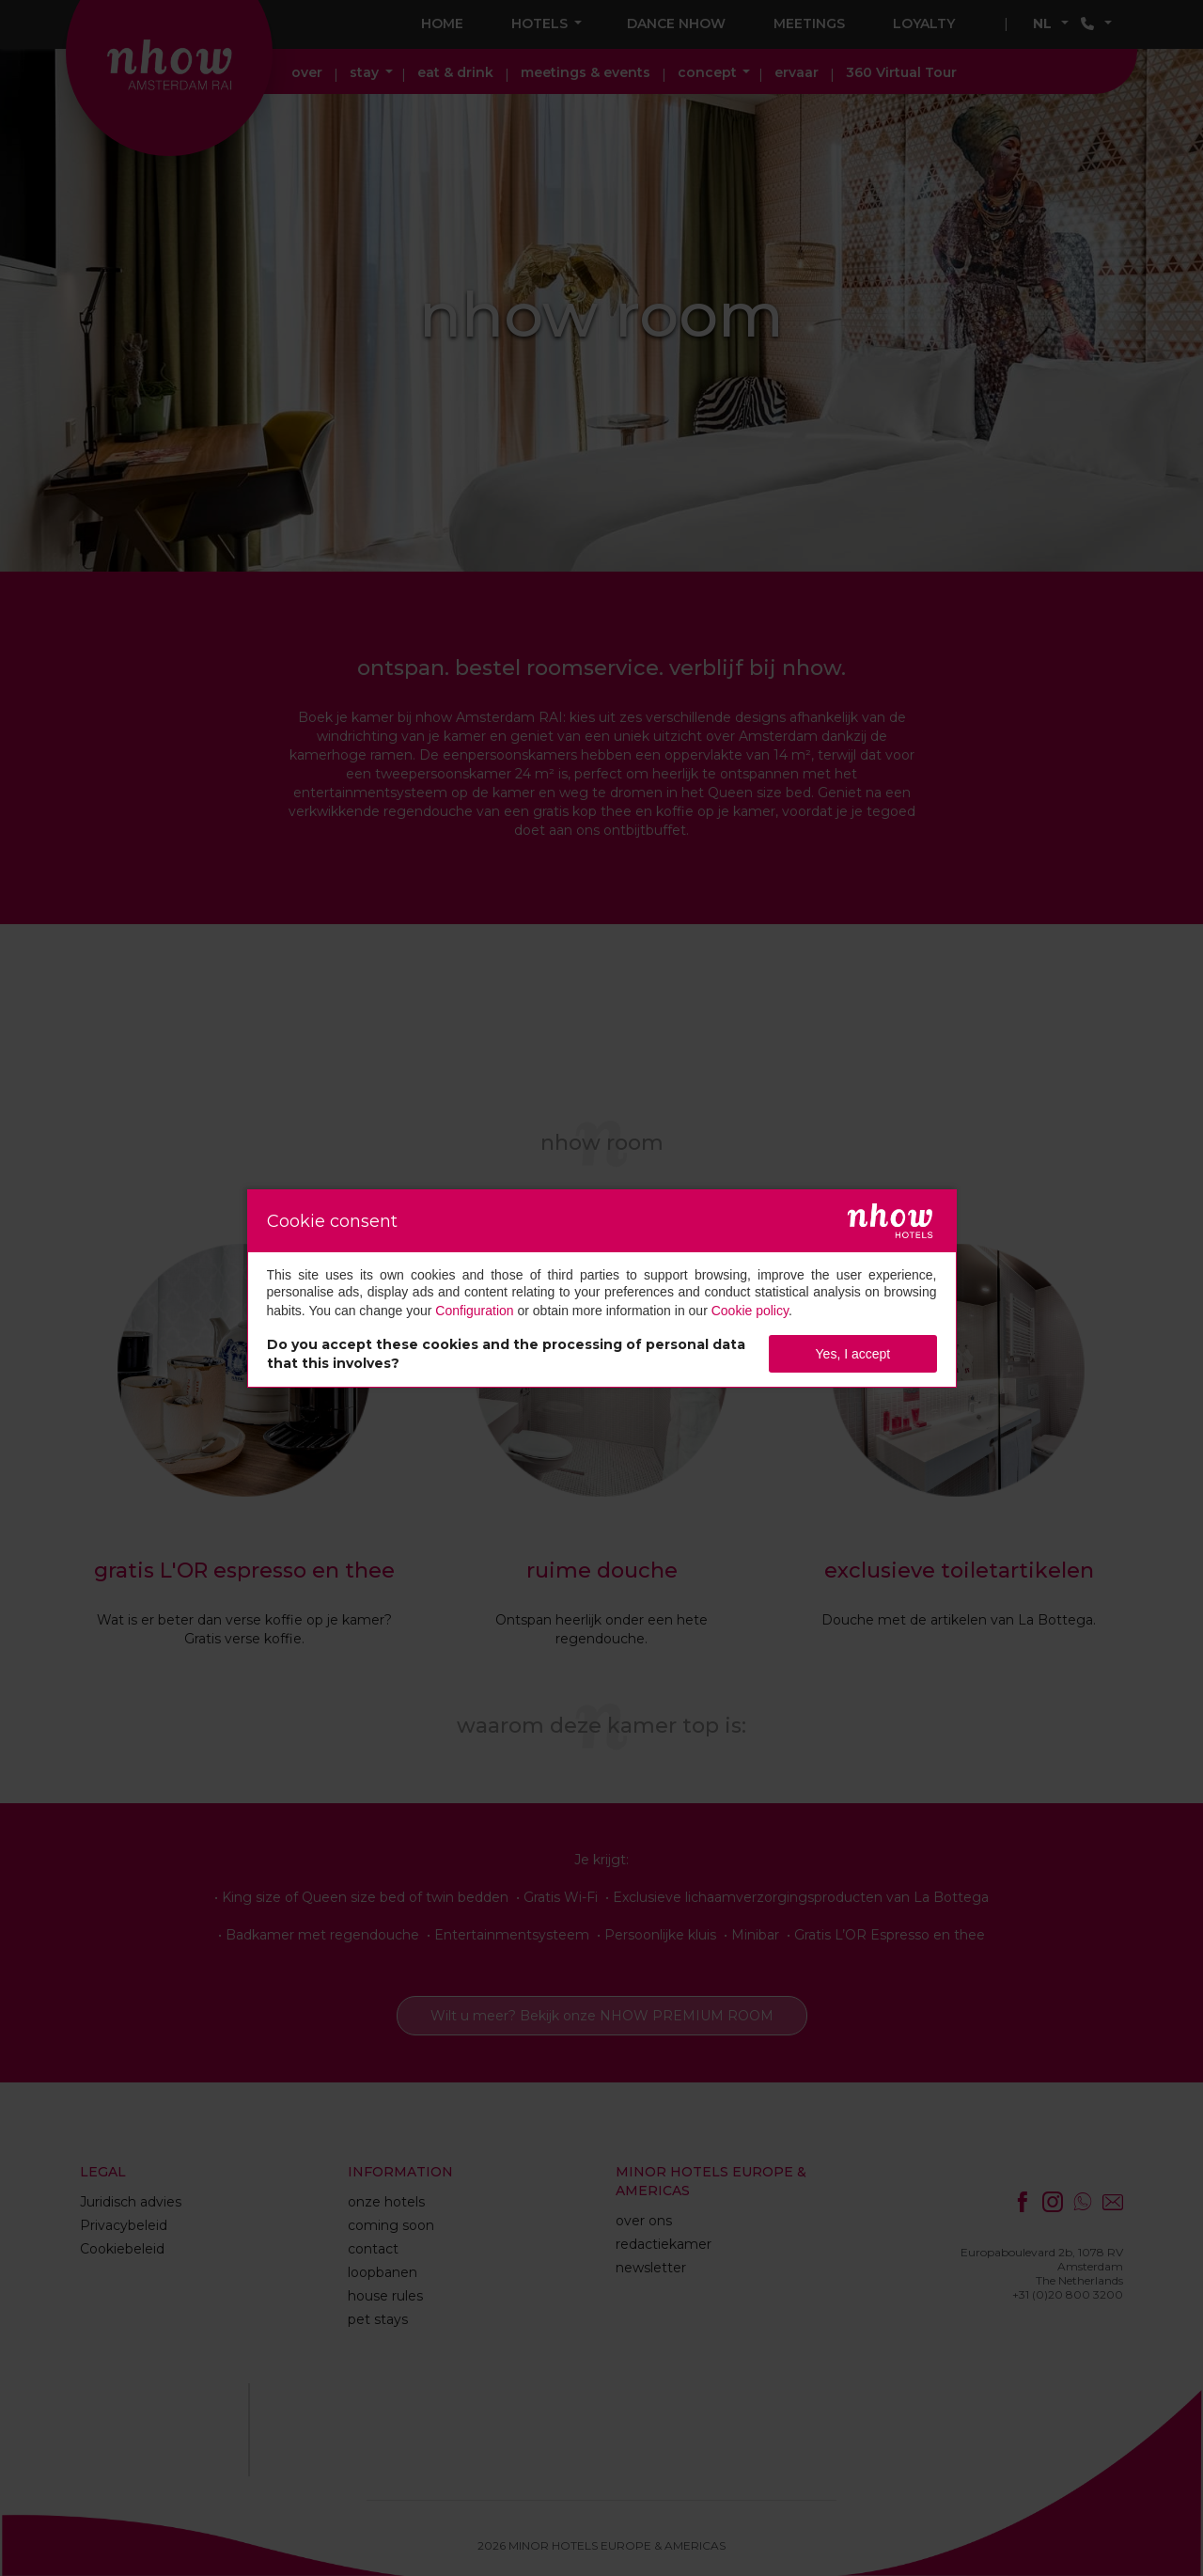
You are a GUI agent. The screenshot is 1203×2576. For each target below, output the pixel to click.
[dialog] (602, 1288)
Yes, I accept (853, 1353)
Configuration (474, 1310)
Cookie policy (750, 1310)
